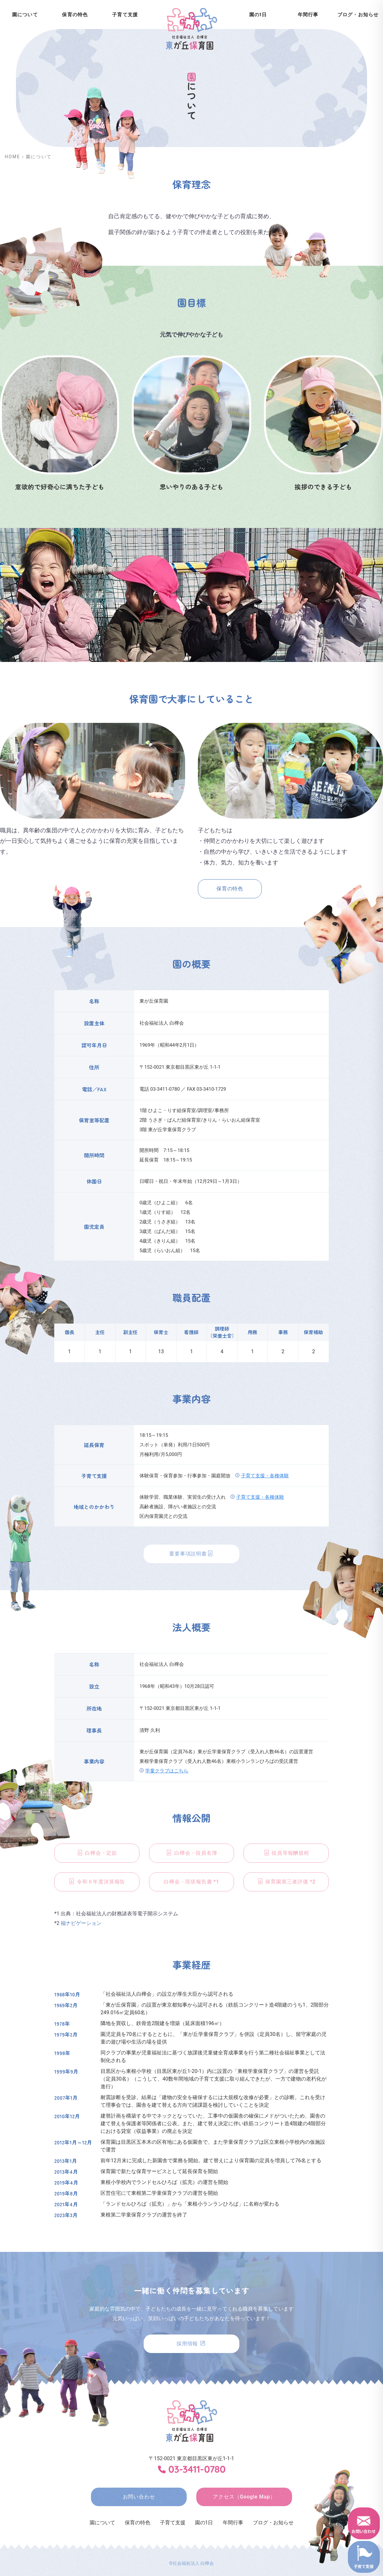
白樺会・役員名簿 (191, 1853)
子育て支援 (125, 14)
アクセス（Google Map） (244, 2497)
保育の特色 (75, 14)
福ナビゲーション (81, 1923)
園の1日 (258, 14)
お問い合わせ (139, 2497)
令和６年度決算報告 (96, 1881)
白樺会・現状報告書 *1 (191, 1882)
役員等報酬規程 (286, 1853)
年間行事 (308, 14)
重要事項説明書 (191, 1553)
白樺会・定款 (97, 1853)
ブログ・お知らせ (273, 2523)
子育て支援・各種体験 (265, 1476)
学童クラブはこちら (166, 1771)
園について (102, 2523)
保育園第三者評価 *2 (286, 1881)
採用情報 (191, 2343)
